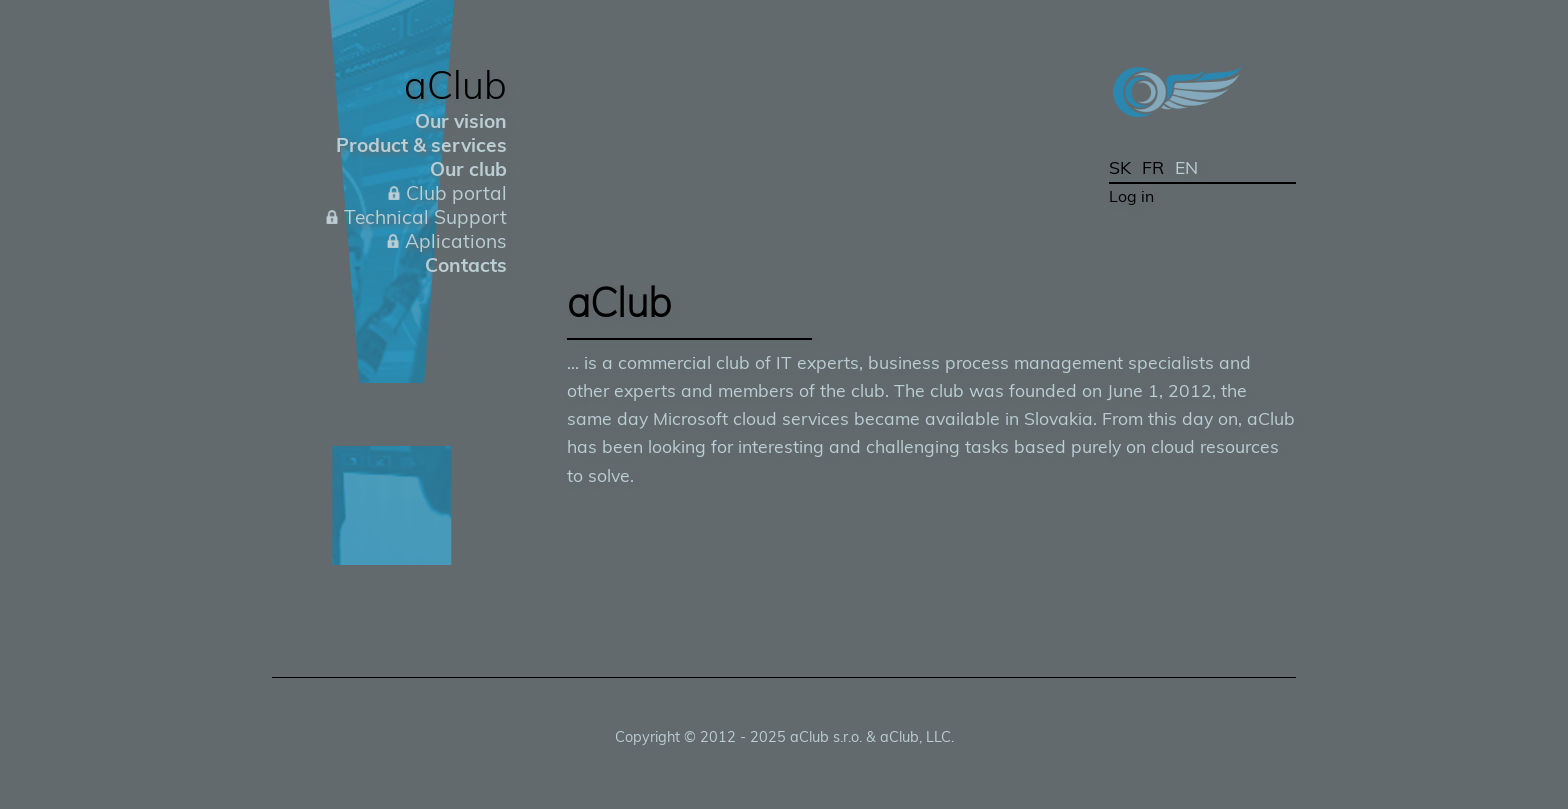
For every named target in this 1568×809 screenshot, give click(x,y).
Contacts (466, 265)
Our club (468, 169)
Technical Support (425, 217)
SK (1120, 167)
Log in (1131, 196)
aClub (455, 84)
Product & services (421, 145)
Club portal (456, 193)
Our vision (461, 121)
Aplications (456, 241)
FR (1153, 167)
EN (1186, 167)
